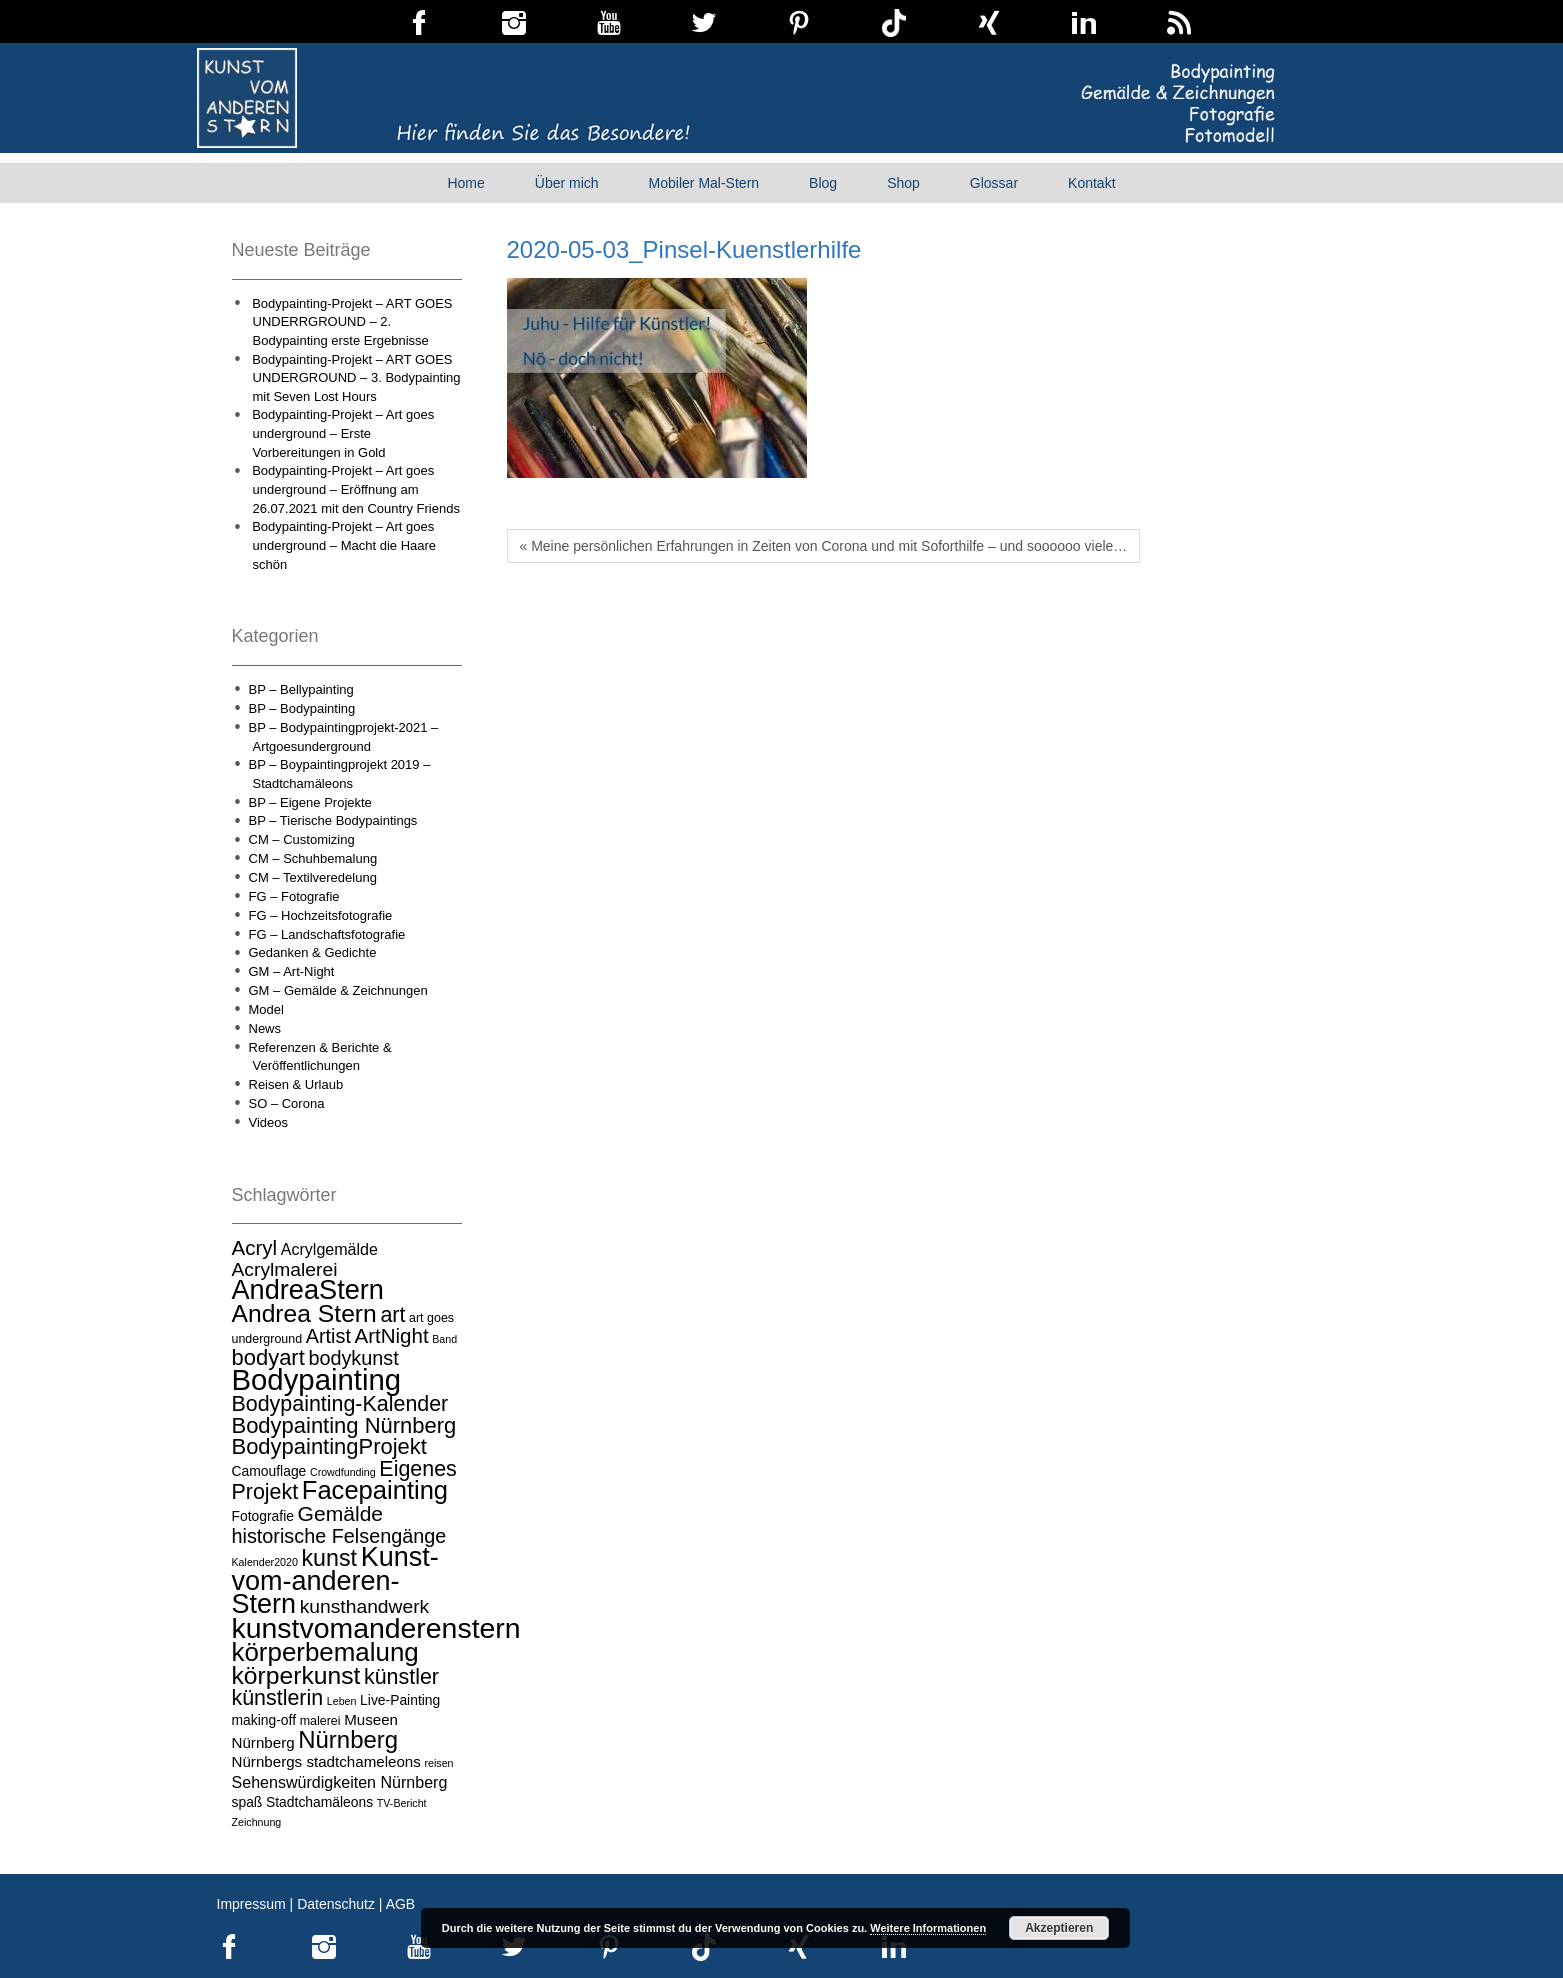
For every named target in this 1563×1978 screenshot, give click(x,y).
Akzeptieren (1059, 1928)
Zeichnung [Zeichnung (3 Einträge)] (257, 1822)
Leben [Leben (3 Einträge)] (342, 1701)
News (265, 1028)
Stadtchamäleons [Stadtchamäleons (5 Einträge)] (319, 1802)
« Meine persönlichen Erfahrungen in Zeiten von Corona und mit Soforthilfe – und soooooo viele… (824, 546)
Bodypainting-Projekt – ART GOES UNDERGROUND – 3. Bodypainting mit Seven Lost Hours (356, 378)
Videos (269, 1122)
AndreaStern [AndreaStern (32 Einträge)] (308, 1289)
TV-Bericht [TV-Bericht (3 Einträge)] (402, 1803)
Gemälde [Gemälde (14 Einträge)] (340, 1513)
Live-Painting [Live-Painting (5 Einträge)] (400, 1700)
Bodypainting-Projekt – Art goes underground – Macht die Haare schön (344, 545)
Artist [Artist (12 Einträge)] (328, 1336)
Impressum (251, 1904)
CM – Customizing (302, 839)
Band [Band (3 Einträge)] (444, 1339)
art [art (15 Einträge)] (392, 1315)
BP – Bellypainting (301, 689)
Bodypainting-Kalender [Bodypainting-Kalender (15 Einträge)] (340, 1404)
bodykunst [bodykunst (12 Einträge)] (353, 1358)
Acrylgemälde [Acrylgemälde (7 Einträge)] (329, 1249)
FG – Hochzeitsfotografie (321, 915)
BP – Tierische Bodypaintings (333, 820)
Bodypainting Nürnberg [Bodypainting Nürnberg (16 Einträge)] (344, 1425)
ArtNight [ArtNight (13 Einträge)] (392, 1335)
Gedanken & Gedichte (313, 952)
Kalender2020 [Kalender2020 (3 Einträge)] (265, 1562)
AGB (401, 1904)
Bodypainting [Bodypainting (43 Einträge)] (317, 1379)
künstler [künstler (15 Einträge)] (401, 1677)
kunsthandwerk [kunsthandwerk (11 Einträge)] (365, 1606)
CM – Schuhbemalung (313, 858)
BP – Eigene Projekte (310, 802)
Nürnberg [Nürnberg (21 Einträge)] (348, 1739)
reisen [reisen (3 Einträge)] (439, 1763)
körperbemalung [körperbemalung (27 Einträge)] (325, 1652)
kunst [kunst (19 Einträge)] (330, 1558)
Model (266, 1009)
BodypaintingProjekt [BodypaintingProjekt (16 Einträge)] (329, 1446)
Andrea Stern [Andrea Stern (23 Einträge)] (304, 1313)
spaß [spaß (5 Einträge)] (247, 1802)
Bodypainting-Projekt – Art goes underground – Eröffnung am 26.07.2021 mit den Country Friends (356, 489)
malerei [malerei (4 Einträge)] (320, 1721)
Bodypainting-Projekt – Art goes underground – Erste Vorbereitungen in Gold (343, 433)
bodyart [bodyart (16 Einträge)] (268, 1357)
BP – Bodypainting (302, 708)
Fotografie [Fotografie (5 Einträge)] (263, 1516)
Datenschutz (336, 1904)
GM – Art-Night (292, 971)
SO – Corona (287, 1103)
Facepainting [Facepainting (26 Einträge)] (375, 1490)
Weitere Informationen (928, 1928)
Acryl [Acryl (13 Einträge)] (255, 1247)
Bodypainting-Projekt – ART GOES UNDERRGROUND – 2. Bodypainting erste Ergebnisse (352, 322)
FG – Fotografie (294, 896)
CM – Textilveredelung (313, 877)
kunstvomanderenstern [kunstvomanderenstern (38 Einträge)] (376, 1628)
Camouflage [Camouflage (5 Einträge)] (269, 1471)
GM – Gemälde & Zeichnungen (338, 990)
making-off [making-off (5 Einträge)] (264, 1720)
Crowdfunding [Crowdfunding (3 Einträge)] (343, 1472)
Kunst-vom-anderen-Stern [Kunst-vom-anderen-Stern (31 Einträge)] (335, 1580)
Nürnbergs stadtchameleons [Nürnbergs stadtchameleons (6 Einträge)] (326, 1761)
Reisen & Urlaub (296, 1084)
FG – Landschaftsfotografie (327, 934)
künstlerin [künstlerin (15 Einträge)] (278, 1698)
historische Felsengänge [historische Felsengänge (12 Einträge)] (339, 1536)
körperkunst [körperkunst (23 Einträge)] (296, 1675)
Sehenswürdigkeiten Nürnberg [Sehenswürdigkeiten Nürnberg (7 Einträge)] (340, 1782)
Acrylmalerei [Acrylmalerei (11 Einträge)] (285, 1269)
